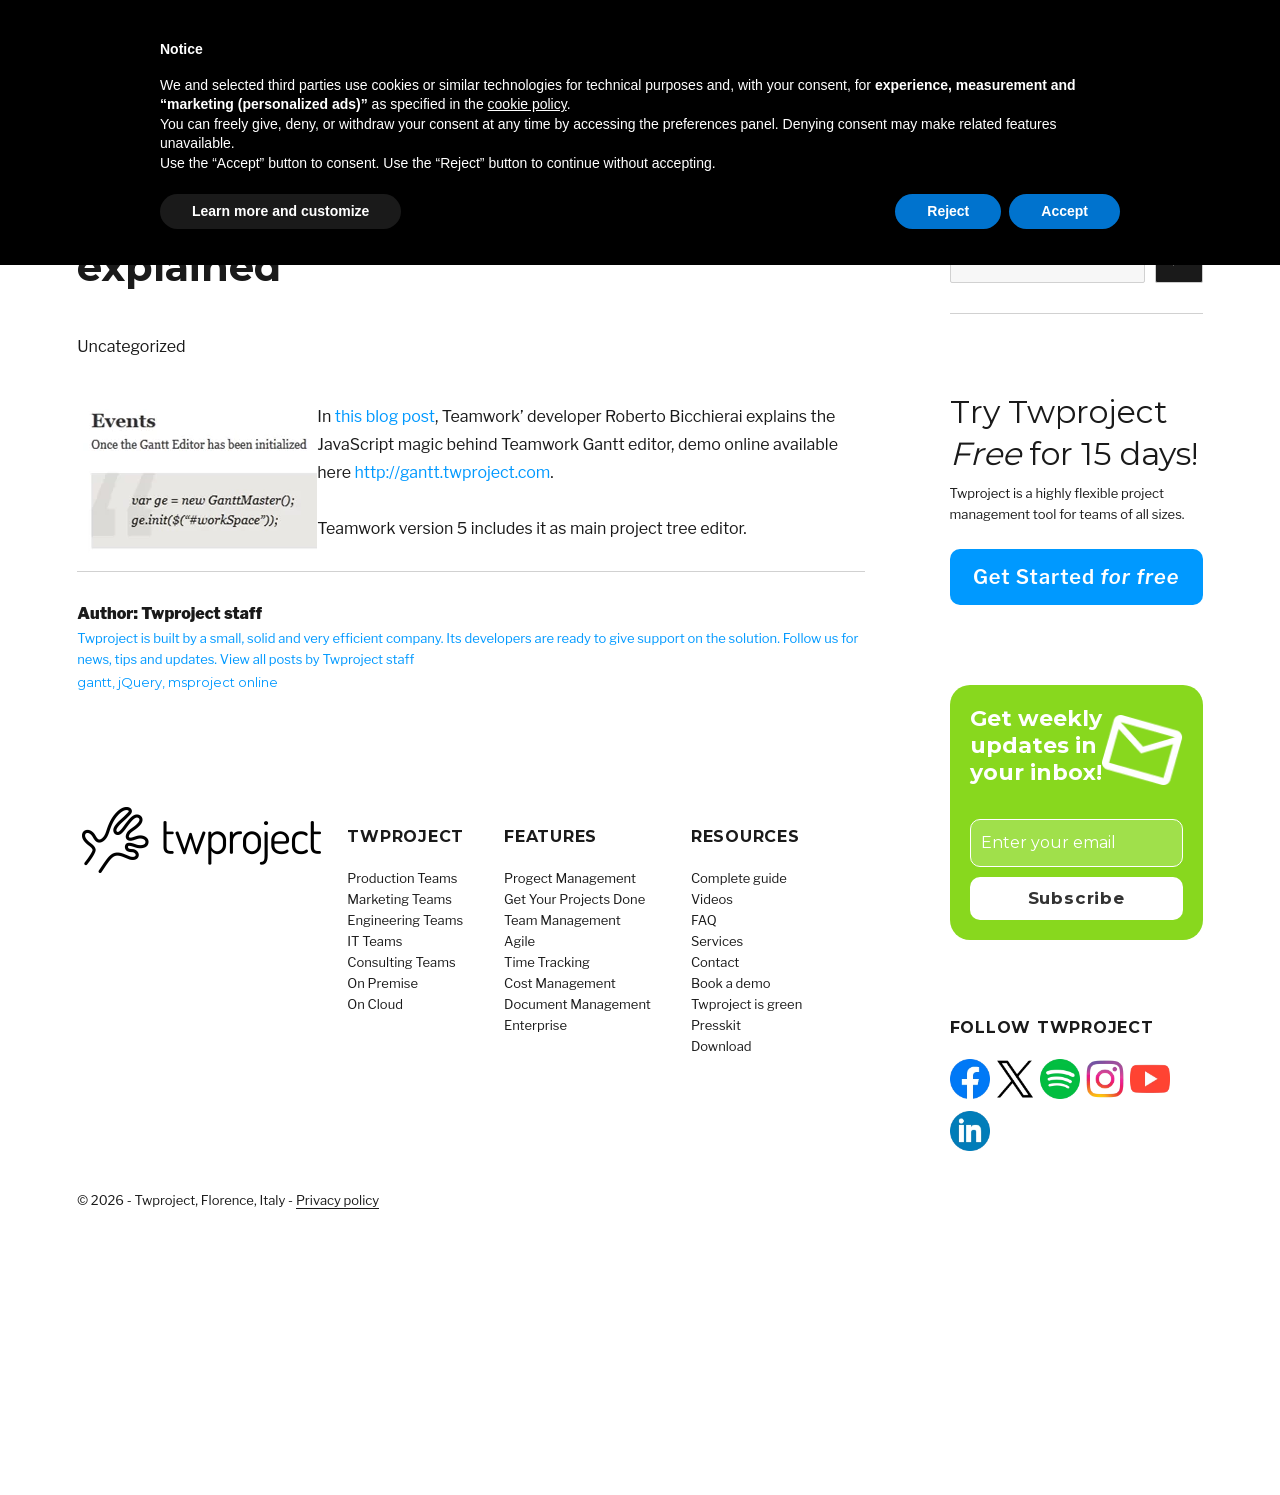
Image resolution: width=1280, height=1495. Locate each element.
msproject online (223, 682)
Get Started (1076, 577)
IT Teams (374, 941)
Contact (715, 962)
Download (721, 1046)
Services (717, 941)
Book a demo (731, 983)
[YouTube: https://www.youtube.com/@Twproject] (1150, 1079)
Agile (519, 941)
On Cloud (375, 1004)
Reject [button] (948, 211)
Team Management (562, 920)
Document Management (577, 1004)
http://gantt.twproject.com (453, 472)
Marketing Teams (399, 899)
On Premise (382, 983)
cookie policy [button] (527, 104)
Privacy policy (337, 1200)
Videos (712, 899)
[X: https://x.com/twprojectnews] (1015, 1079)
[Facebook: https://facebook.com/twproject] (970, 1079)
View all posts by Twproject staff (317, 659)
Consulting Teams (401, 962)
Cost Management (560, 983)
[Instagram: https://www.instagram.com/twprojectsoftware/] (1105, 1079)
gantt (94, 682)
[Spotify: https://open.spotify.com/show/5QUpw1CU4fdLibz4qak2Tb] (1060, 1079)
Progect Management (570, 878)
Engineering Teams (405, 920)
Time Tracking (547, 962)
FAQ (704, 920)
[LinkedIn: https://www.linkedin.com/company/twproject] (970, 1131)
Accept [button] (1064, 211)
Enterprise (535, 1025)
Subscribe (1076, 898)
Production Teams (402, 878)
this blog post (385, 416)
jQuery (140, 682)
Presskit (716, 1025)
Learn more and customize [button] (280, 211)
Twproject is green (746, 1004)
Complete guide (739, 878)
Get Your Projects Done (574, 899)
